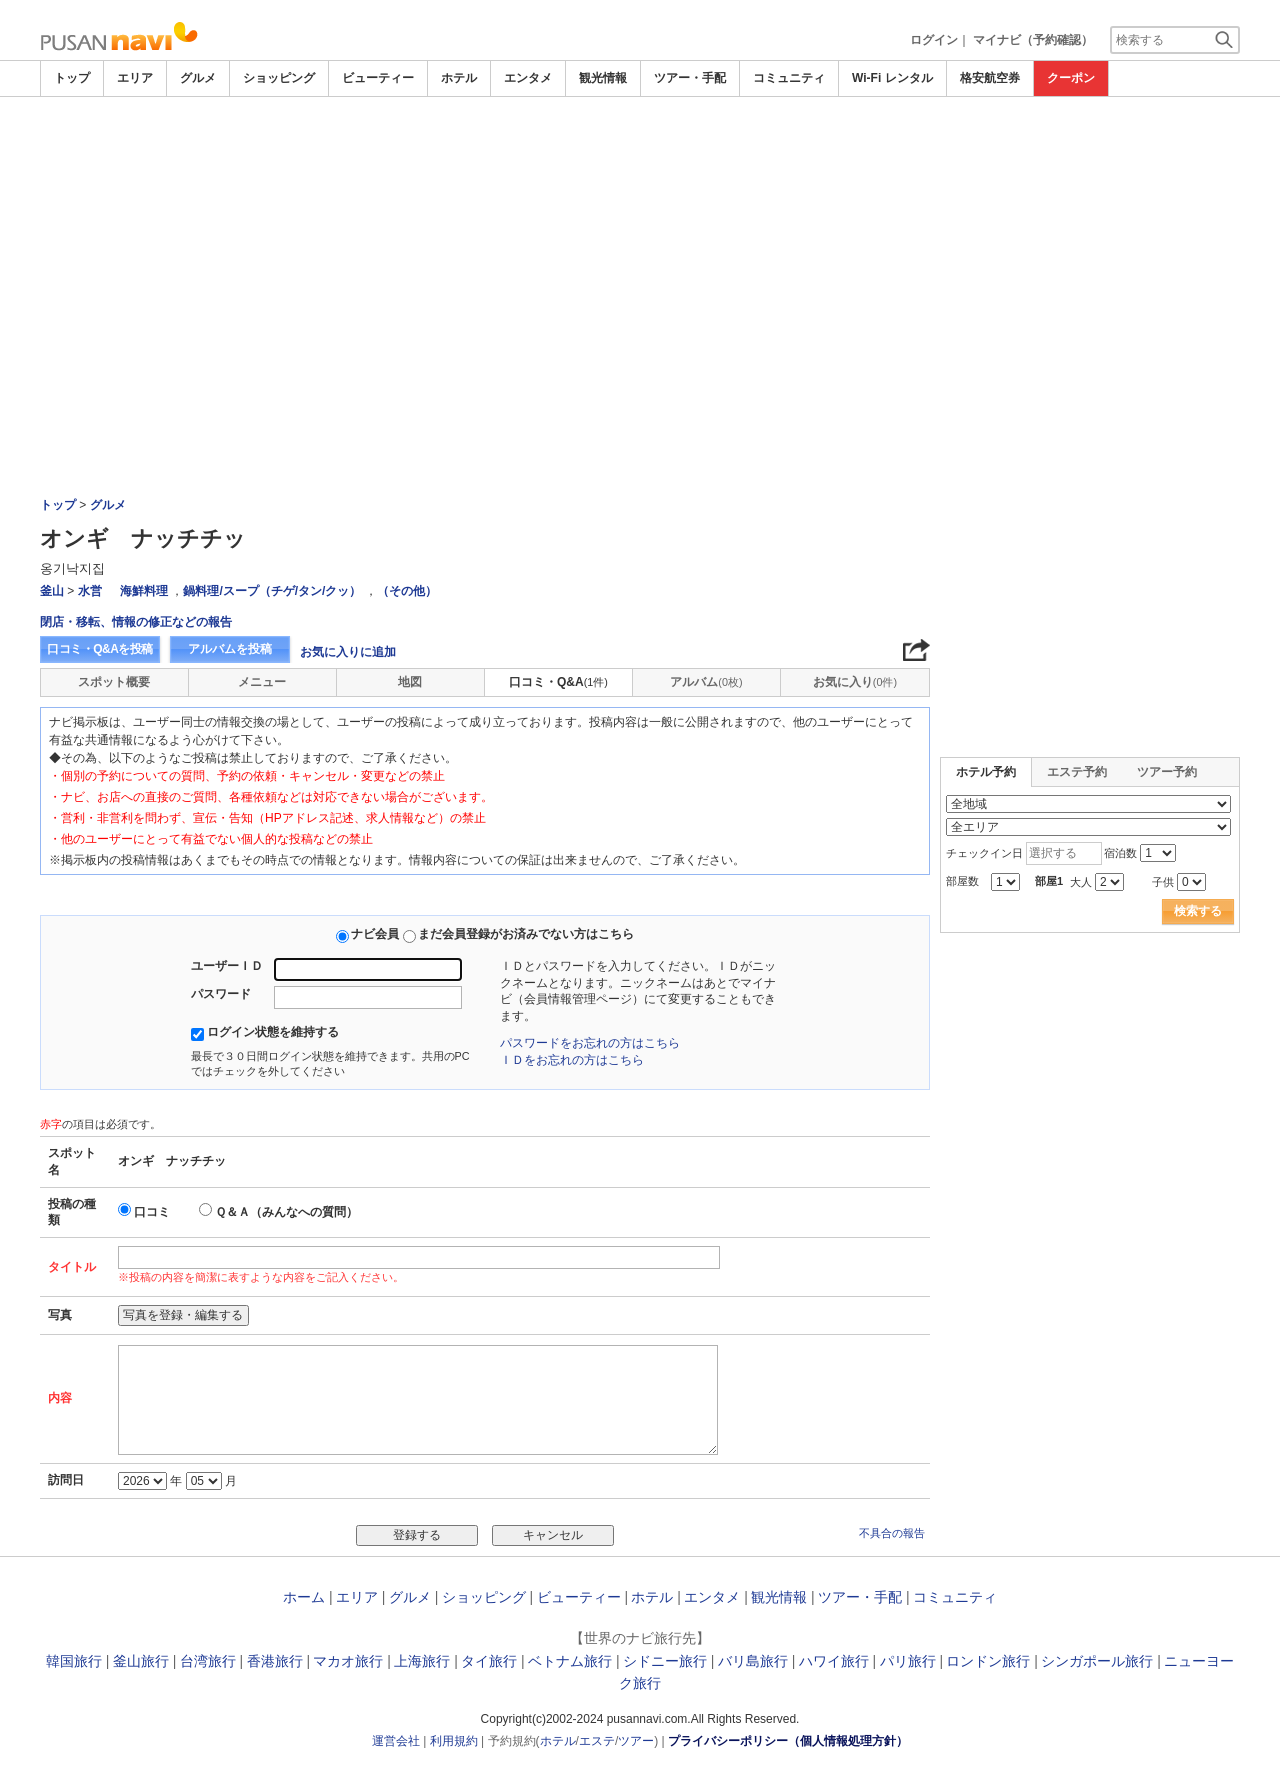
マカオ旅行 (348, 1661)
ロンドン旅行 (988, 1661)
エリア (135, 78)
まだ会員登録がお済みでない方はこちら (526, 934)
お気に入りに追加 (348, 652)
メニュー (262, 682)
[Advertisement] (640, 247)
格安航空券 (990, 78)
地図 (410, 682)
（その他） (407, 591)
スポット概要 (114, 682)
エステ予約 (1077, 772)
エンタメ (528, 78)
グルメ (198, 78)
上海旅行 (422, 1661)
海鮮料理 (144, 591)
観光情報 (603, 78)
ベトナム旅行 (570, 1661)
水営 (90, 591)
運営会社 (396, 1741)
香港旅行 (275, 1661)
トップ (72, 78)
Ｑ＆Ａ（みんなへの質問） (286, 1212)
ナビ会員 (375, 934)
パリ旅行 (908, 1661)
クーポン (1071, 78)
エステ (597, 1741)
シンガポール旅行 (1097, 1661)
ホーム (304, 1597)
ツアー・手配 (690, 78)
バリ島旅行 (753, 1661)
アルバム (706, 682)
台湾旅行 (208, 1661)
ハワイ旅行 (834, 1661)
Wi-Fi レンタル (892, 78)
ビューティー (378, 78)
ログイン (934, 40)
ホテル (459, 78)
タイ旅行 (489, 1661)
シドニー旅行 (665, 1661)
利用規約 (454, 1741)
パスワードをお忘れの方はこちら (590, 1043)
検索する (1198, 911)
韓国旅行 (74, 1661)
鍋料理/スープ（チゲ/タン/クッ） (272, 591)
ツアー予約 (1167, 772)
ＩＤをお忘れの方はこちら (572, 1060)
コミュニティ (789, 78)
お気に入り (855, 682)
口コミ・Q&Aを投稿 (100, 649)
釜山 (52, 591)
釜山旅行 (141, 1661)
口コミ (152, 1212)
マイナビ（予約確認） (1033, 40)
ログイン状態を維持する (273, 1032)
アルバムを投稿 (230, 649)
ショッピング (279, 78)
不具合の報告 (892, 1533)
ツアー (636, 1741)
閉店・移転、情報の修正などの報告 (136, 622)
